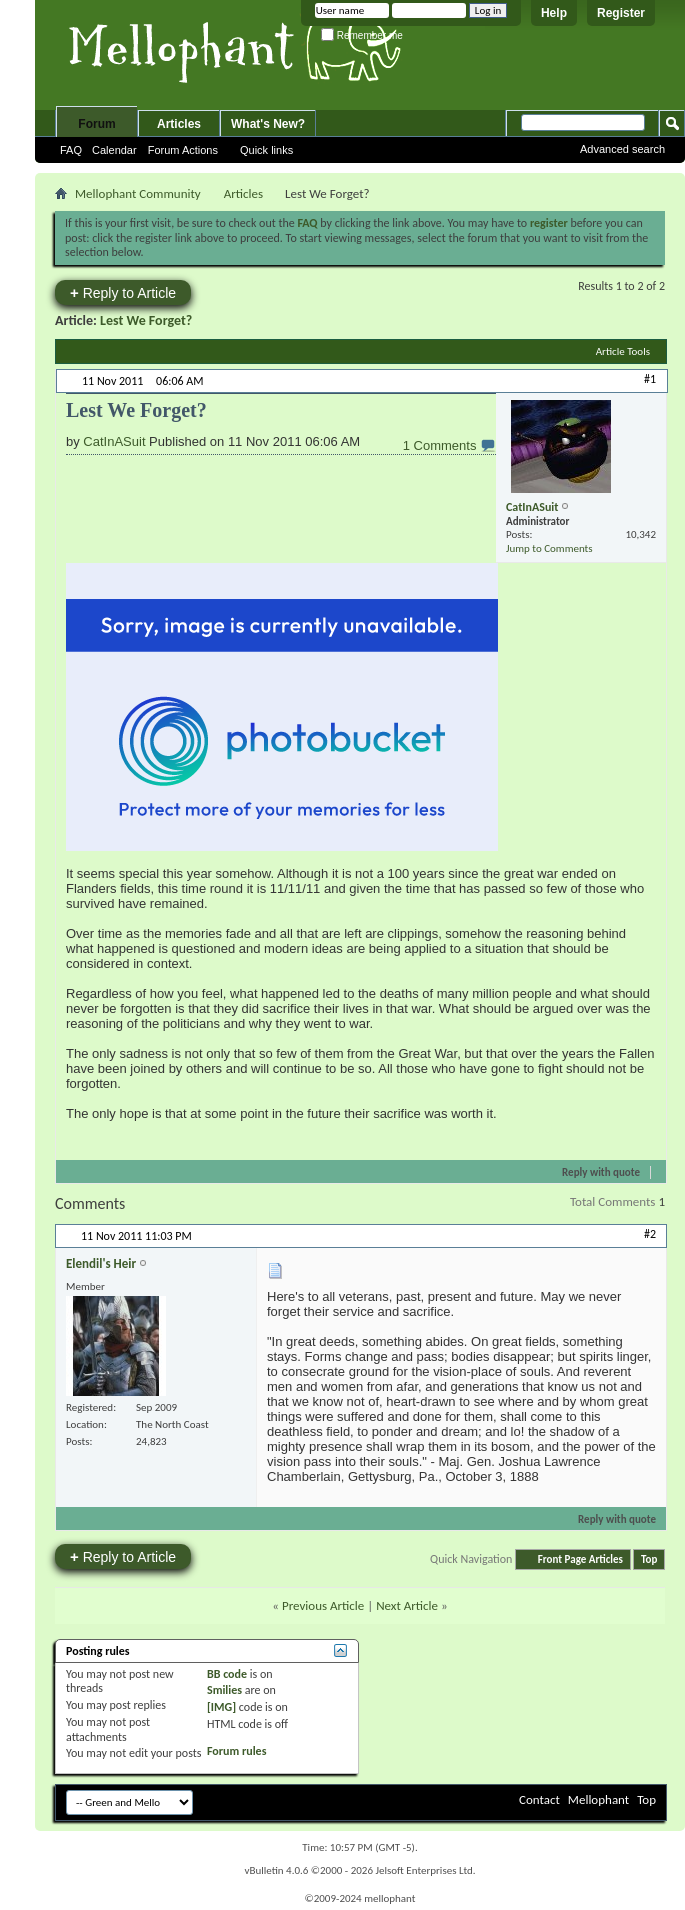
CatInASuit (114, 441)
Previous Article (323, 1605)
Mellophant (598, 1799)
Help (554, 13)
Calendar (114, 150)
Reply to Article (123, 292)
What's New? (268, 124)
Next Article (407, 1605)
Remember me (362, 35)
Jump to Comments (549, 548)
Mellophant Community (138, 193)
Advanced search (622, 149)
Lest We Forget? (146, 320)
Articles (179, 124)
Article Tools (623, 351)
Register (621, 13)
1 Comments (441, 445)
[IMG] (221, 1707)
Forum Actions (183, 150)
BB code (227, 1674)
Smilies (224, 1690)
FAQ (71, 150)
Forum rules (236, 1751)
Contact (539, 1799)
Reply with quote (592, 1172)
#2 (650, 1234)
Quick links (266, 150)
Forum (96, 124)
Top (649, 1559)
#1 (650, 379)
